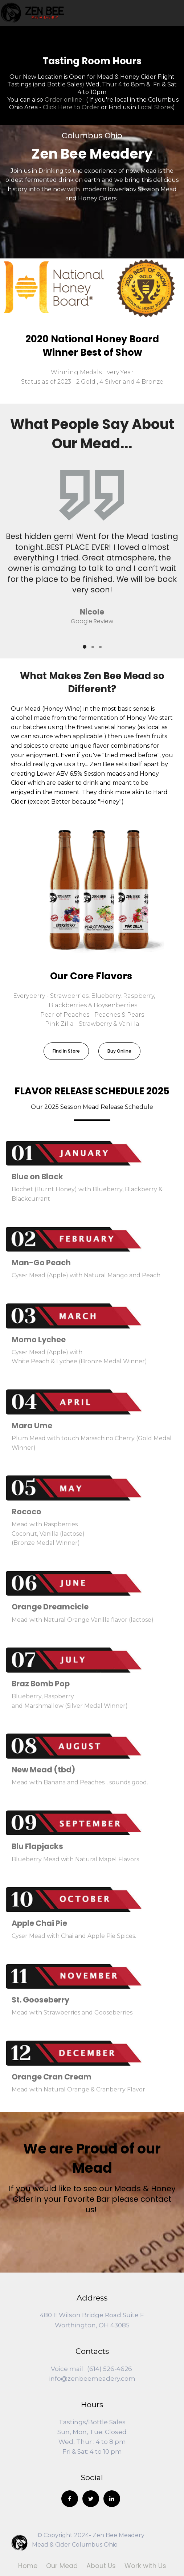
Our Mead (62, 2565)
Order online (63, 99)
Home (27, 2565)
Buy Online (119, 1051)
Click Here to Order (71, 107)
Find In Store (66, 1051)
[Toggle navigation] (179, 13)
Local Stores (155, 107)
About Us (101, 2565)
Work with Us (145, 2565)
